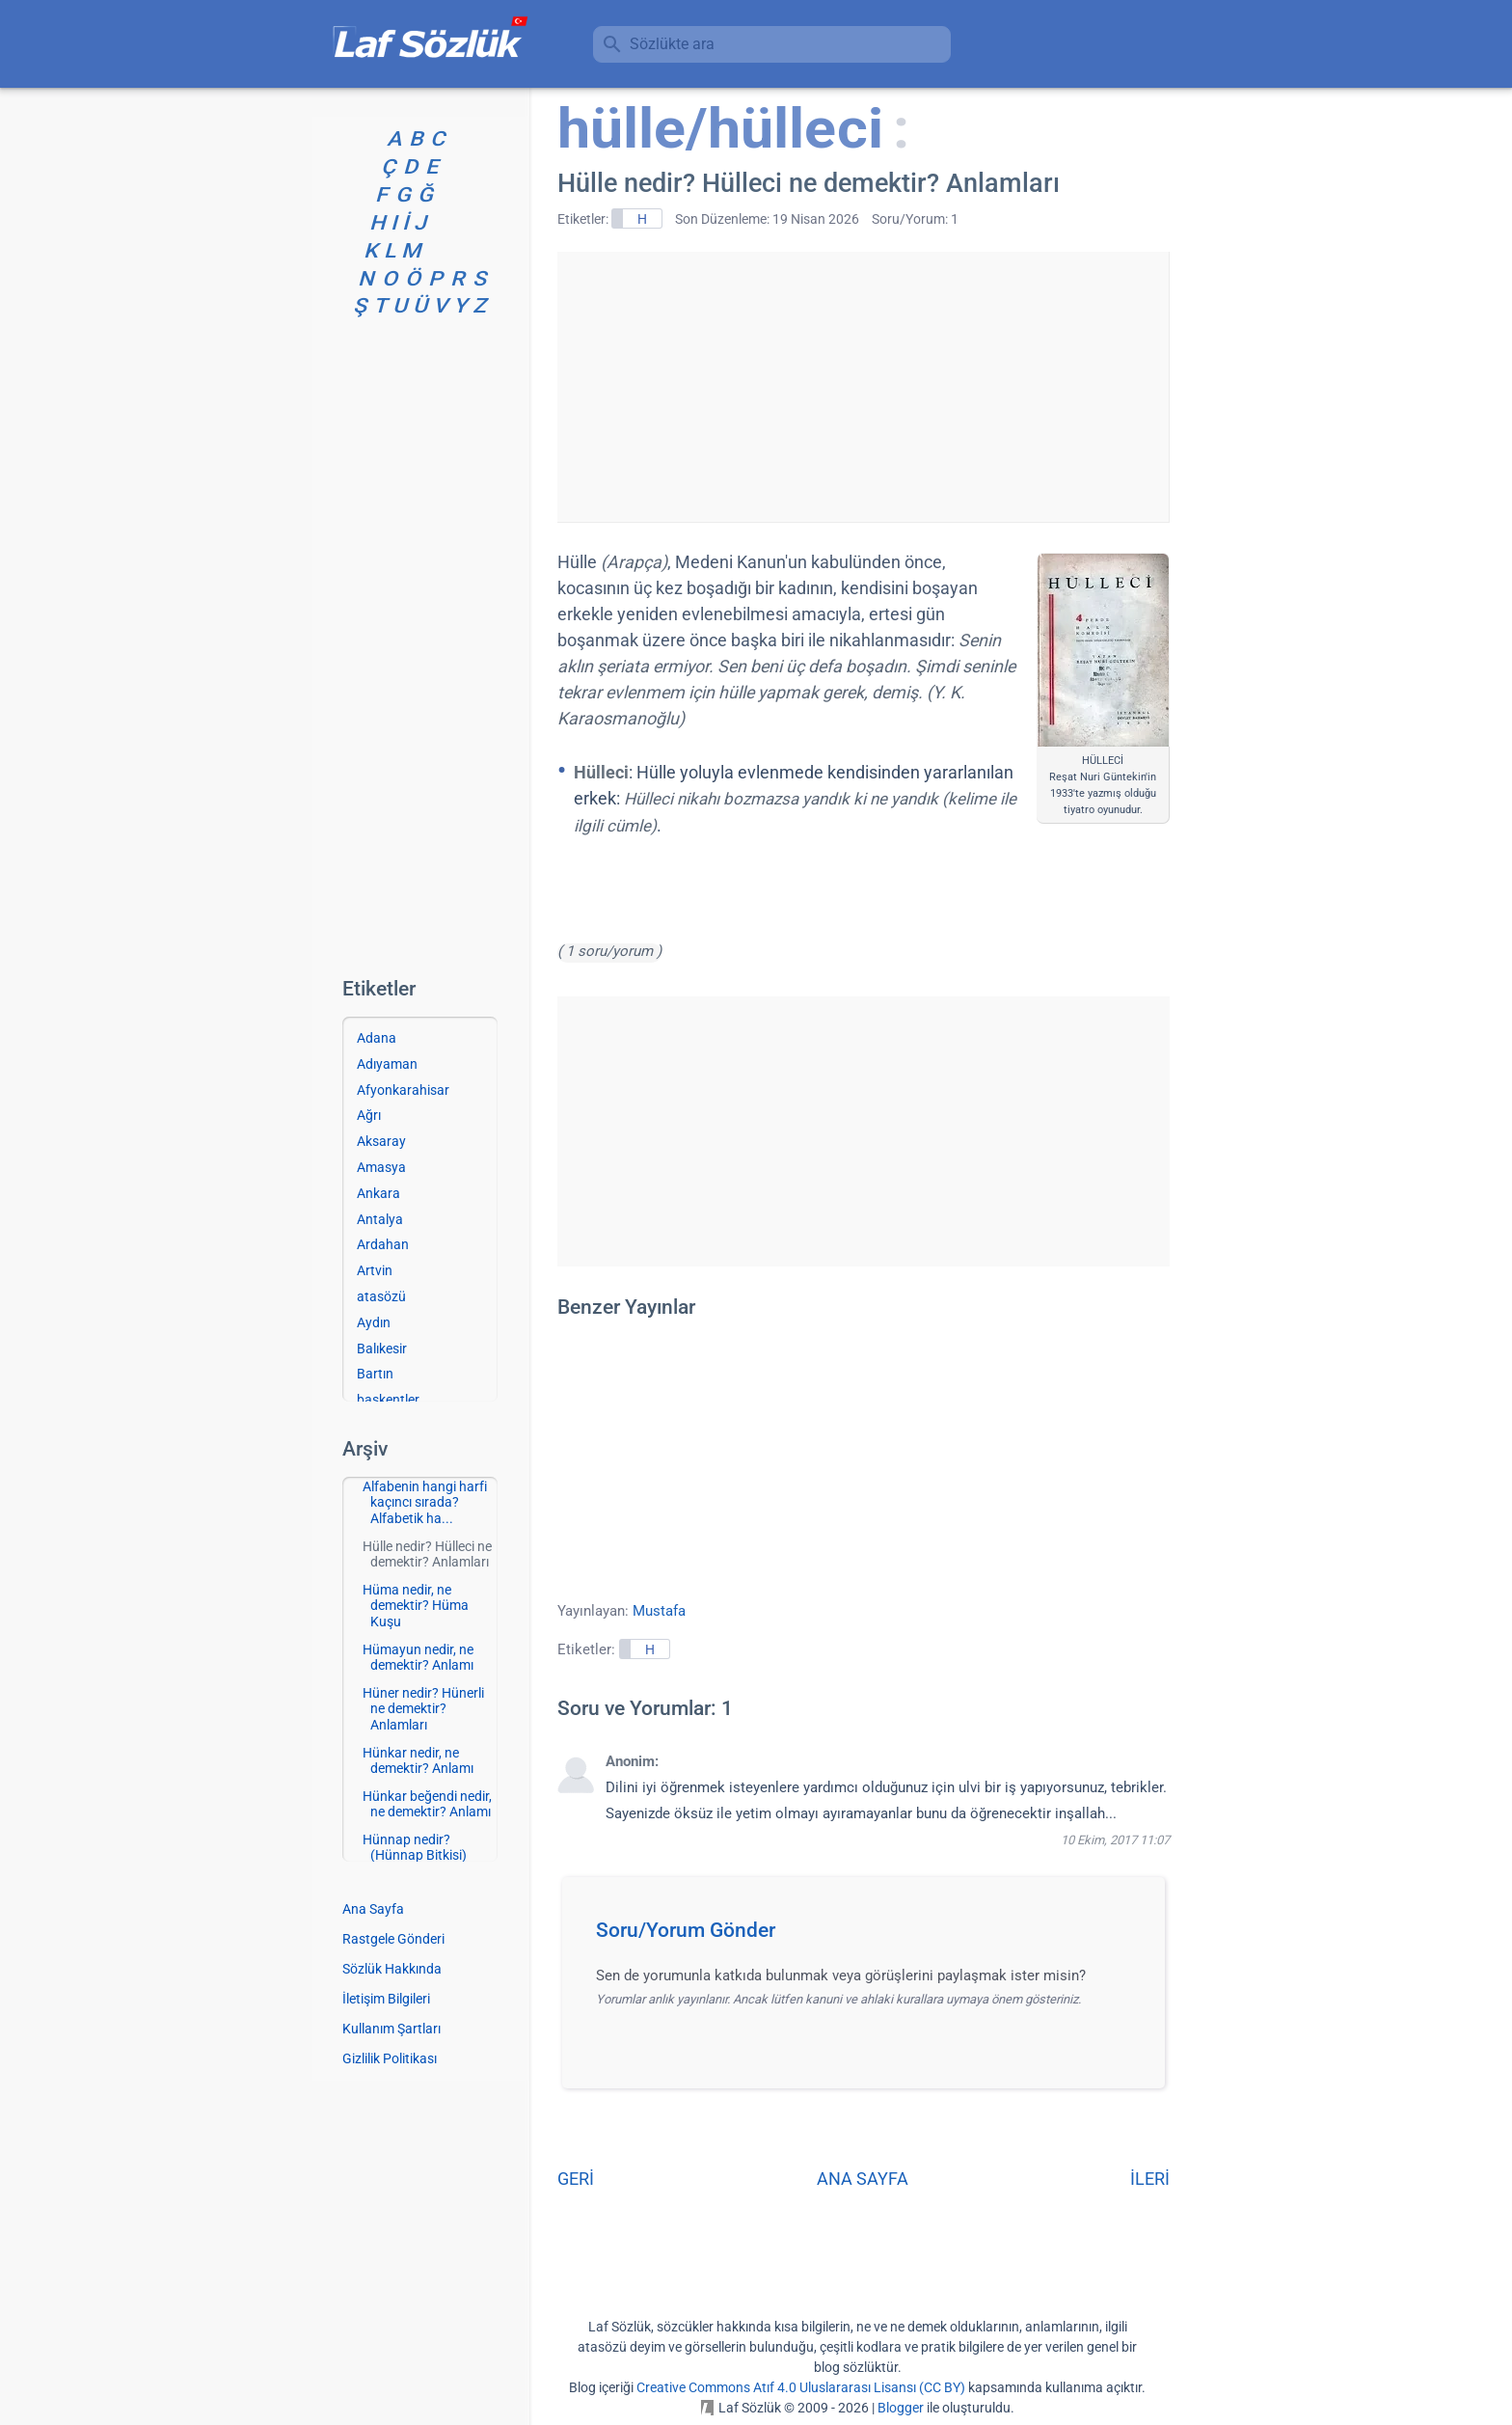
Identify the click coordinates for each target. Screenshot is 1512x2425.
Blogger (901, 2407)
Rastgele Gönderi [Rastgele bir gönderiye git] (393, 1939)
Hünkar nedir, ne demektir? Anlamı (418, 1761)
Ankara (378, 1193)
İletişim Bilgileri (386, 1998)
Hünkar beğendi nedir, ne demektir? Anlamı (427, 1804)
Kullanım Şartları (391, 2028)
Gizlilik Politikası (389, 2058)
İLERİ (1150, 2178)
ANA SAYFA (862, 2178)
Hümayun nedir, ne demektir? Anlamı (418, 1658)
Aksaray (381, 1141)
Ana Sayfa (373, 1909)
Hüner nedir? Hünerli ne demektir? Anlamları (423, 1709)
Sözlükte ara (672, 44)
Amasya (381, 1167)
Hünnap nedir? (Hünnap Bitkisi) (415, 1848)
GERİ (575, 2178)
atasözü (381, 1296)
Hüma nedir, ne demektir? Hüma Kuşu (416, 1606)
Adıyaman (387, 1064)
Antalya (380, 1219)
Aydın (374, 1322)
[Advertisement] (863, 387)
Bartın (375, 1373)
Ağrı (369, 1115)
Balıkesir (382, 1348)
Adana (376, 1038)
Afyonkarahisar (403, 1090)
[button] (870, 1936)
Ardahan (383, 1244)
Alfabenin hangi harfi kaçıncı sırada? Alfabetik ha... (425, 1503)
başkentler (388, 1399)
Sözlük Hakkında (392, 1968)
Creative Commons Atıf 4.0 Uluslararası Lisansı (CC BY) (800, 2387)
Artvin (374, 1270)
